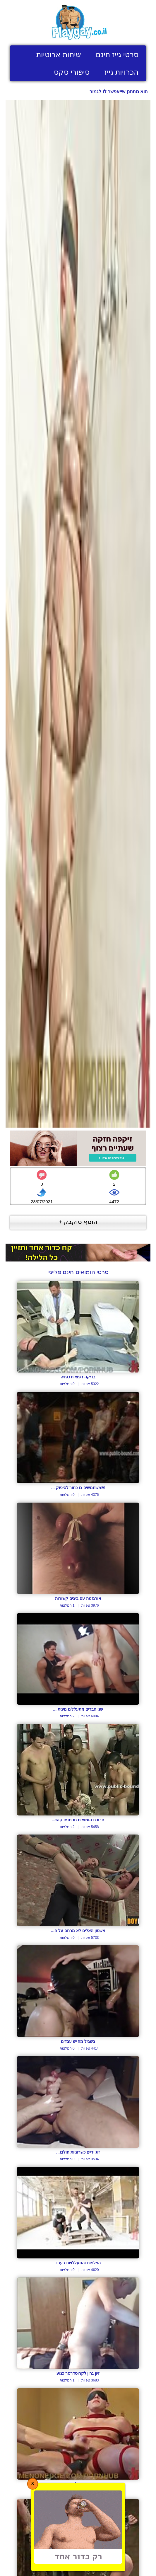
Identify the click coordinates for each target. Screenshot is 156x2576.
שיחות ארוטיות (58, 54)
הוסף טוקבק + (78, 1221)
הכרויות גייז (121, 72)
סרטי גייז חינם (117, 54)
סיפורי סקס (72, 72)
